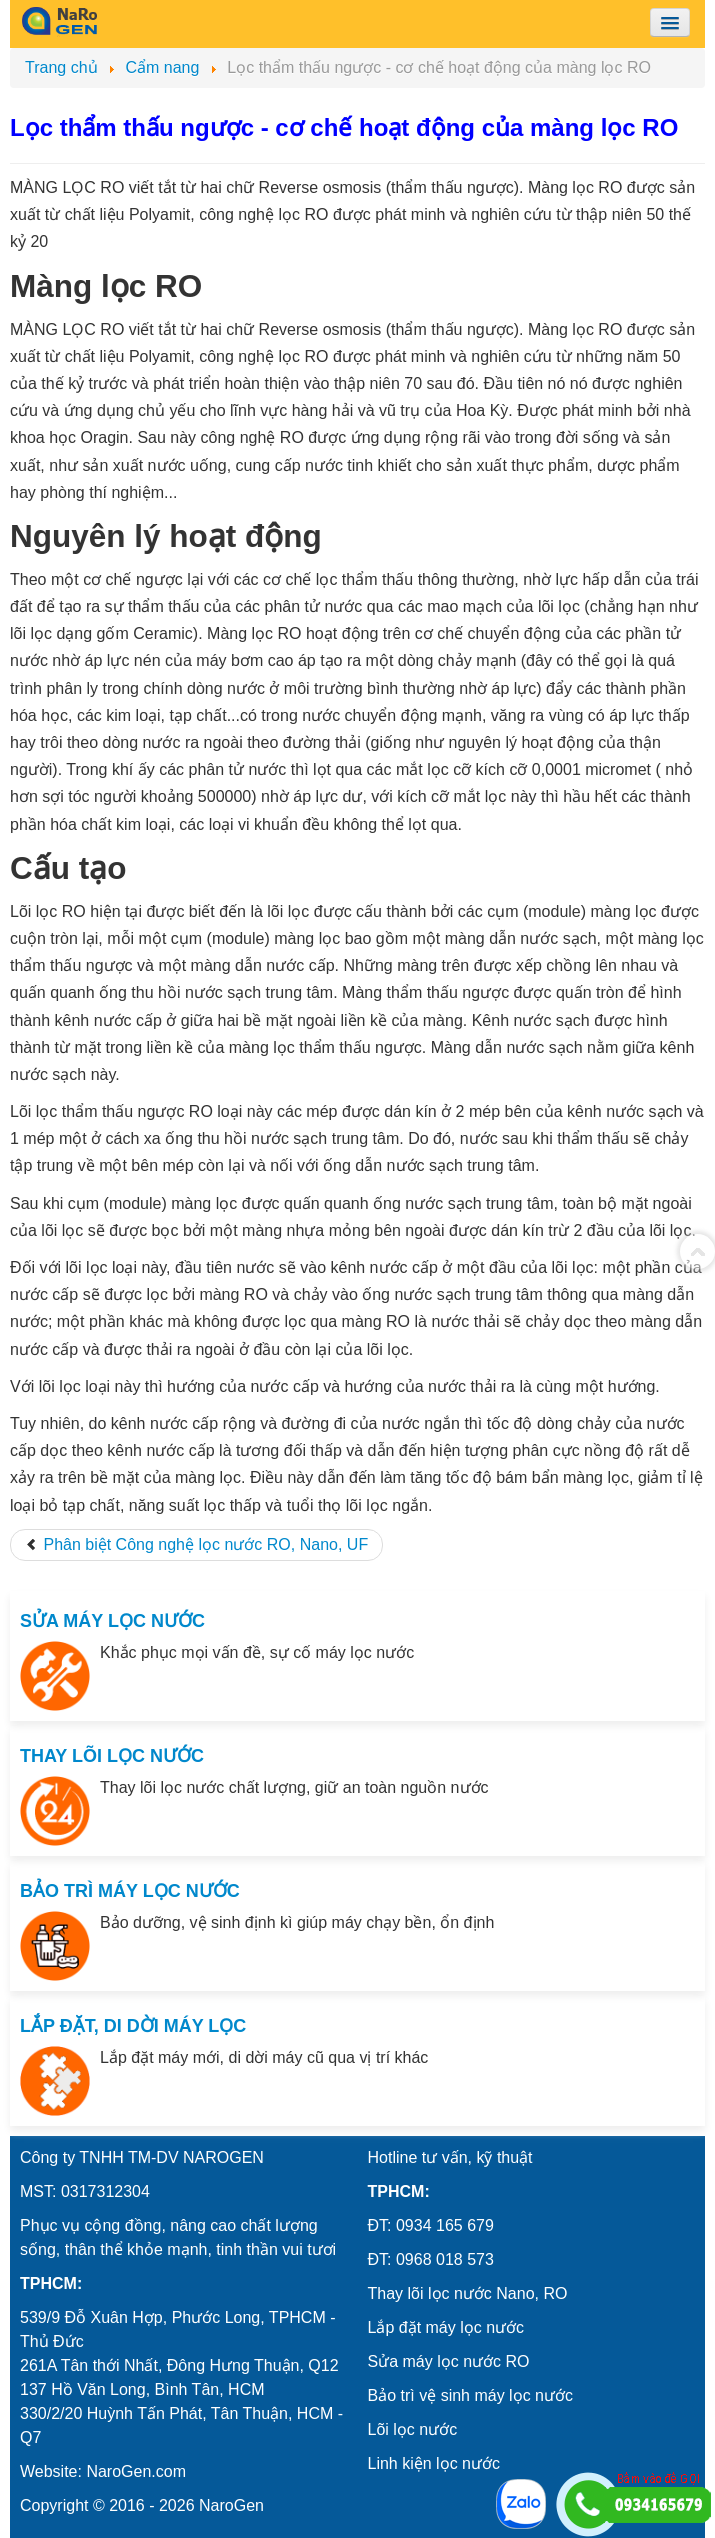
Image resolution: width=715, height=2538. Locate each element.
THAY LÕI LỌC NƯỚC (112, 1756)
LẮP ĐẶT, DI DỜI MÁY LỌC (133, 2026)
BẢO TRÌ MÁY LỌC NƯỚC (130, 1891)
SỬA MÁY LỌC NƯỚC (112, 1621)
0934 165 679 (445, 2225)
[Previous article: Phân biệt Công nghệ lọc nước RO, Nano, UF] (196, 1545)
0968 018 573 (445, 2259)
